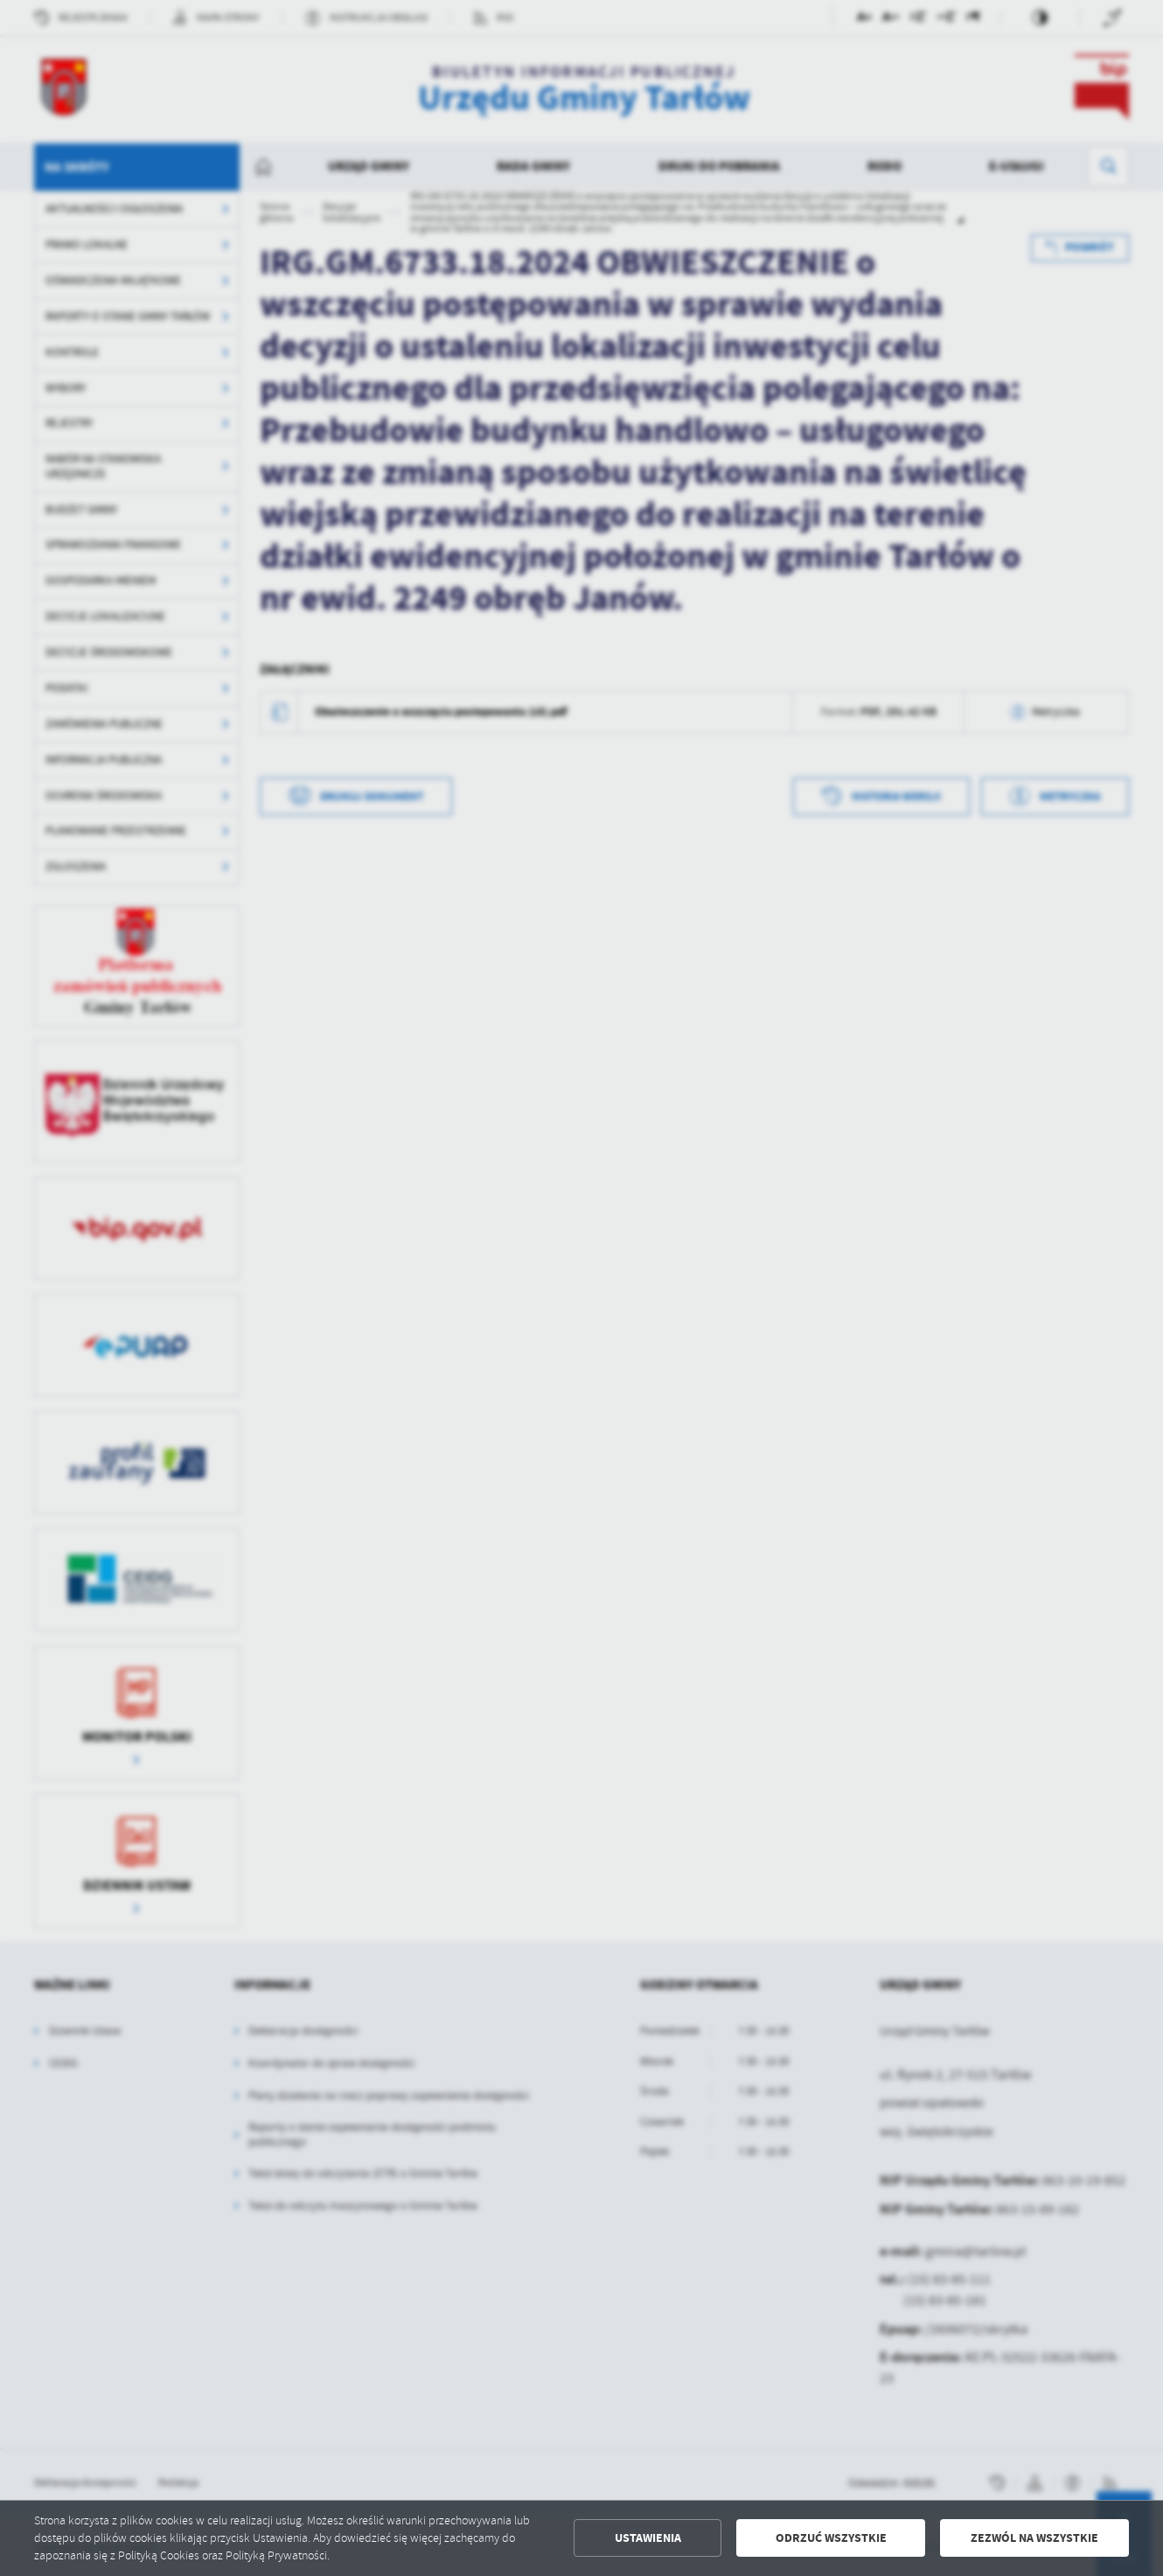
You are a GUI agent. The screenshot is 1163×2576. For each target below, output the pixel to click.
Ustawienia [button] (648, 2538)
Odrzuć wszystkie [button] (831, 2538)
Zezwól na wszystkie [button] (1034, 2538)
